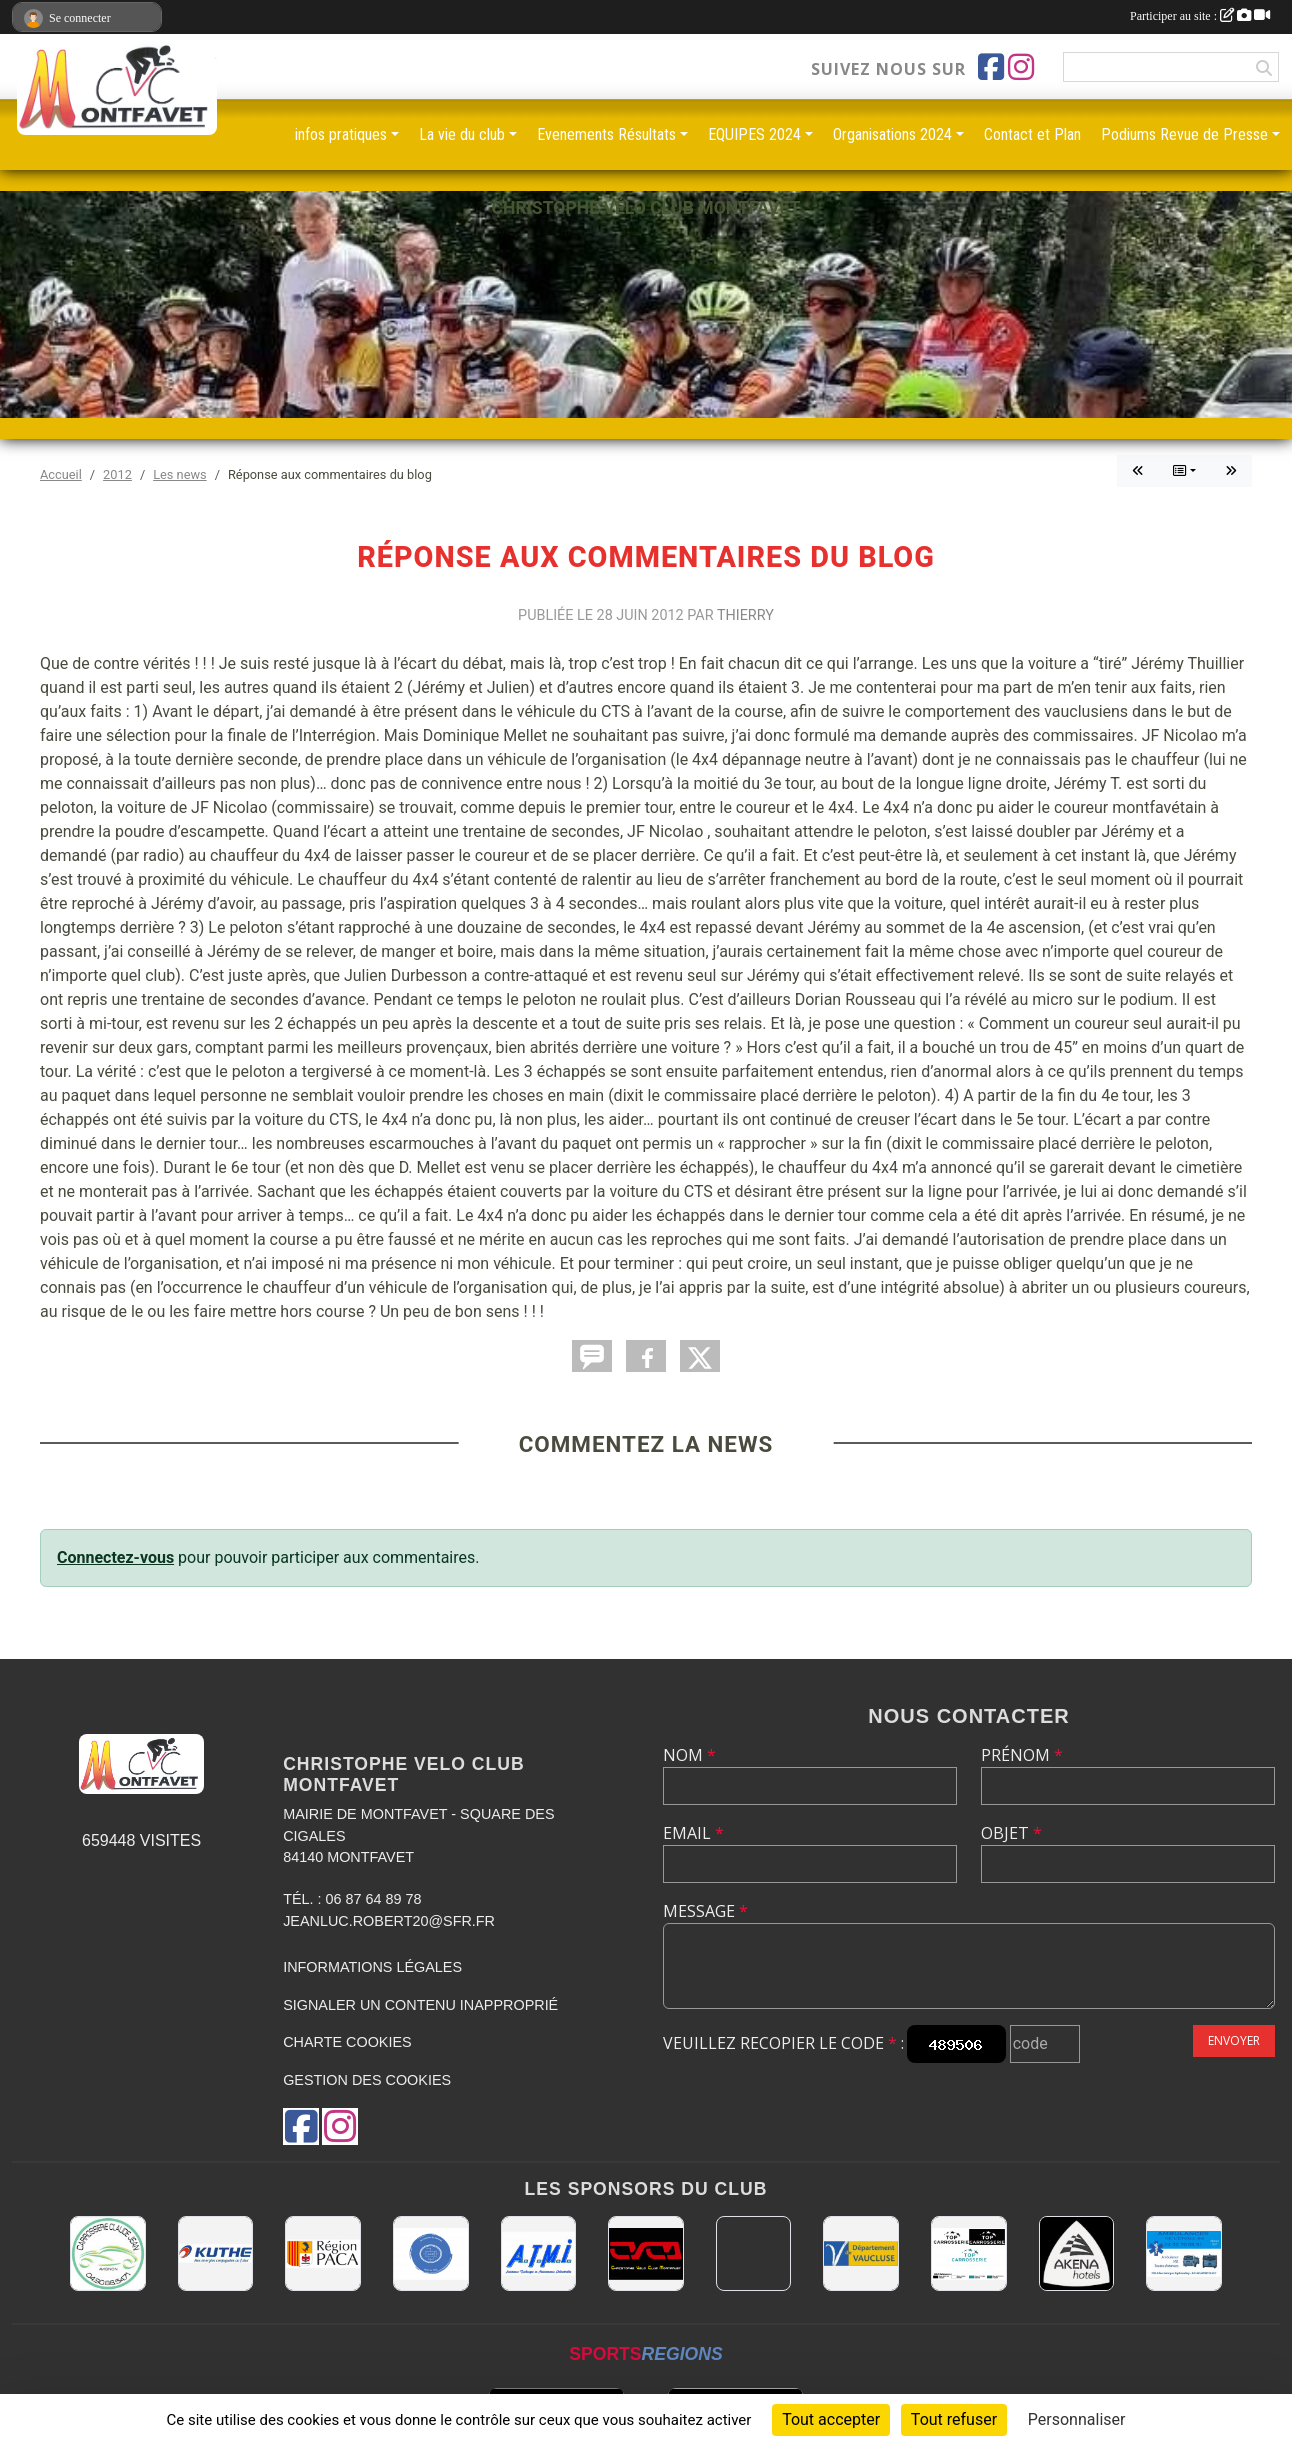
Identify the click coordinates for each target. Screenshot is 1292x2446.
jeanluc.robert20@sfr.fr (389, 1921)
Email (693, 1833)
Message (705, 1911)
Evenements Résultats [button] (606, 134)
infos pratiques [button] (341, 134)
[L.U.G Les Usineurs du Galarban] (431, 2254)
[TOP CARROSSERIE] (969, 2254)
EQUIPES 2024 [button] (754, 134)
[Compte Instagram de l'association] (1021, 67)
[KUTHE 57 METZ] (216, 2254)
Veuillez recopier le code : (783, 2043)
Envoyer (1234, 2040)
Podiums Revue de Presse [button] (1184, 134)
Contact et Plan (1032, 134)
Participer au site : (1200, 16)
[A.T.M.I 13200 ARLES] (539, 2254)
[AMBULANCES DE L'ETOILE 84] (1184, 2254)
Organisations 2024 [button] (892, 134)
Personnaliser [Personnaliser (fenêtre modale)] (1077, 2419)
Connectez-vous (115, 1557)
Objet (1011, 1833)
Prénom (1022, 1755)
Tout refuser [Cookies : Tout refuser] (954, 2419)
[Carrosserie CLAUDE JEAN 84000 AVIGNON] (108, 2254)
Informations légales (372, 1967)
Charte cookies (347, 2042)
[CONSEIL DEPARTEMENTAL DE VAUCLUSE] (861, 2254)
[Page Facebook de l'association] (991, 67)
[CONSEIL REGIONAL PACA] (323, 2254)
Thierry (745, 615)
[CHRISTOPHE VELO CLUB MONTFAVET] (646, 2254)
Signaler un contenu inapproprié (420, 2005)
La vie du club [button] (462, 134)
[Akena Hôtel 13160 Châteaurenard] (1077, 2254)
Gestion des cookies (367, 2080)
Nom (689, 1755)
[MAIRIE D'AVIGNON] (754, 2254)
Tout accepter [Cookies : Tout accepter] (831, 2419)
